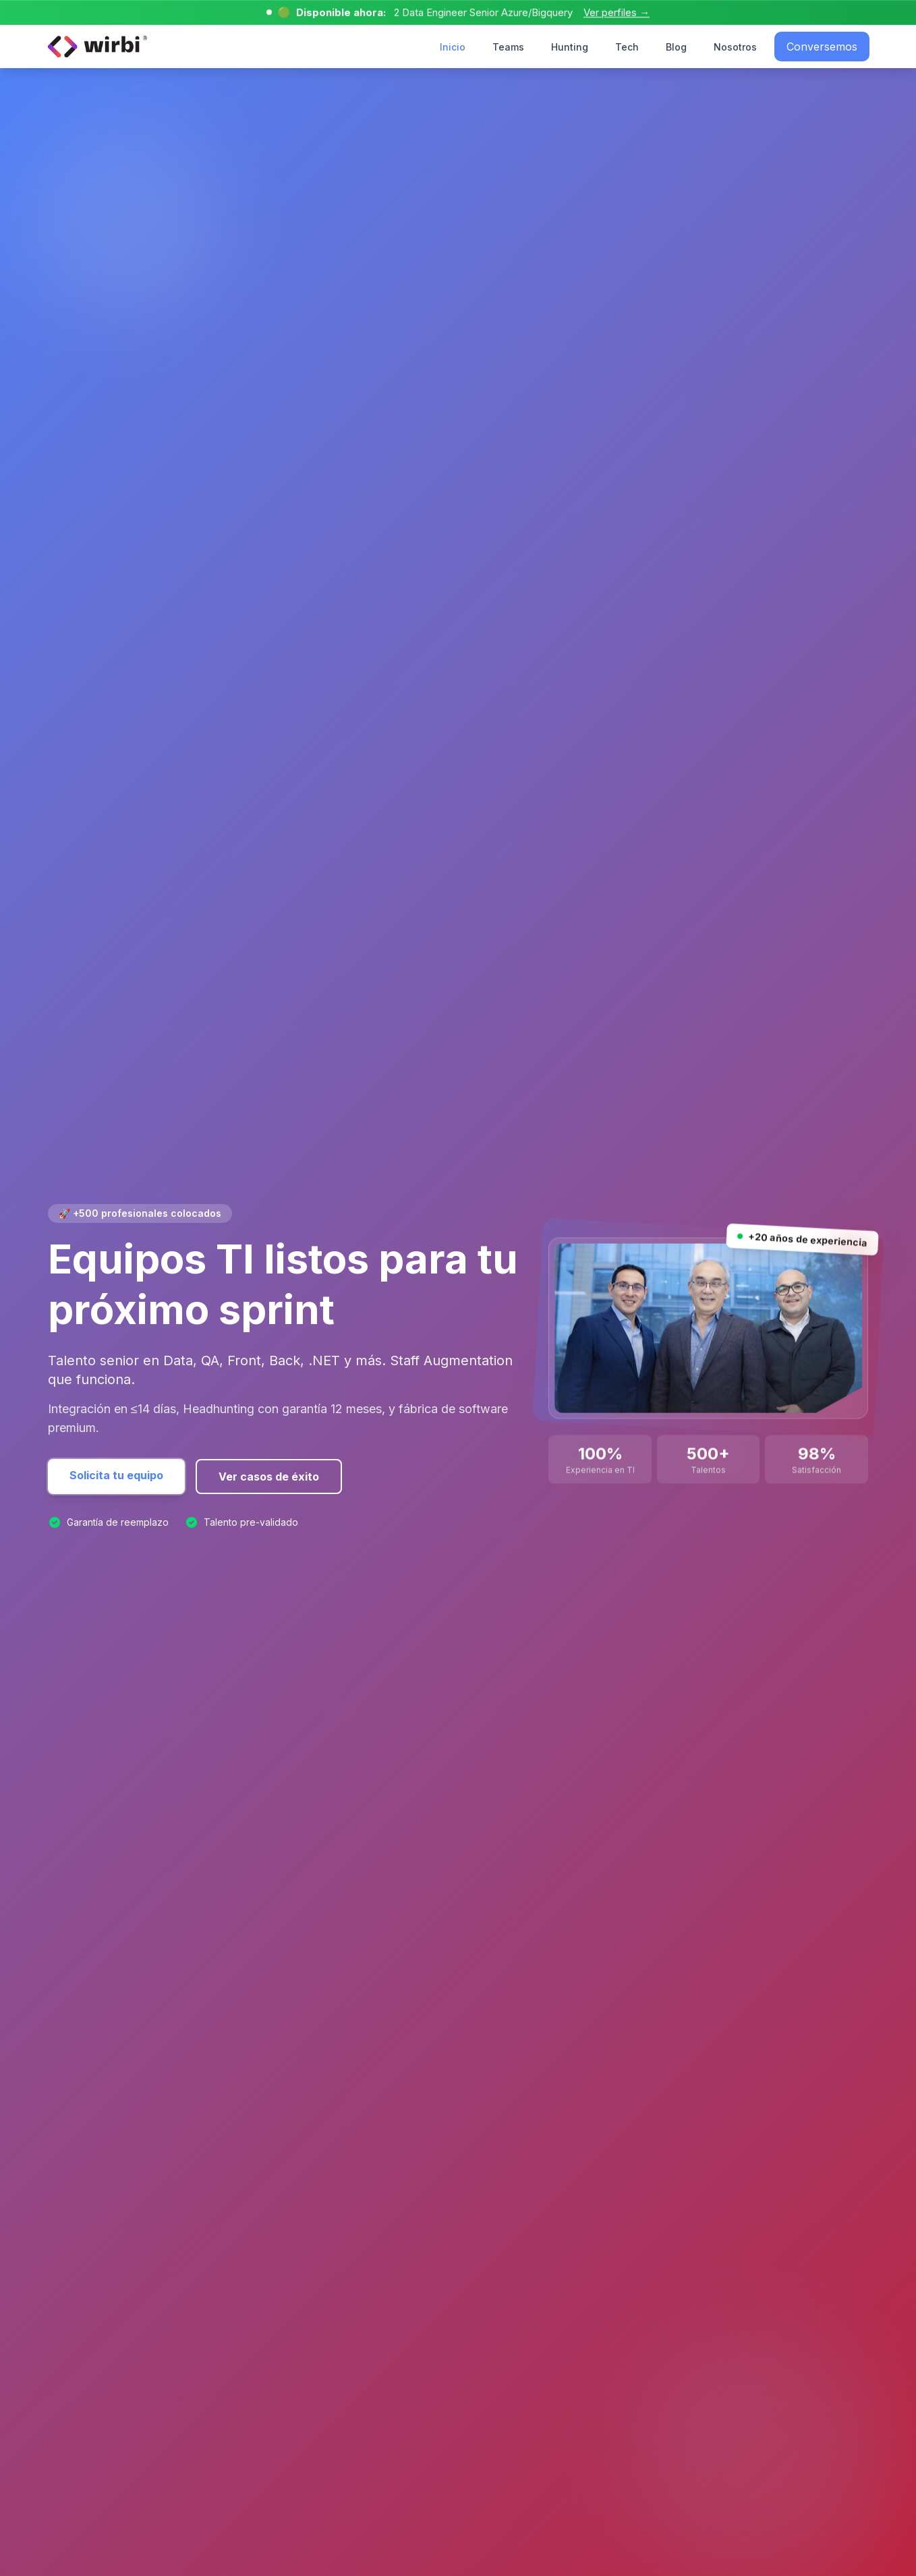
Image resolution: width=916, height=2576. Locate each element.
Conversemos (821, 46)
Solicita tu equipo (116, 1480)
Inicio (452, 47)
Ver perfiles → (616, 12)
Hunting (569, 47)
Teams (508, 47)
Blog (676, 47)
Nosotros (735, 47)
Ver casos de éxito (269, 1481)
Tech (627, 47)
